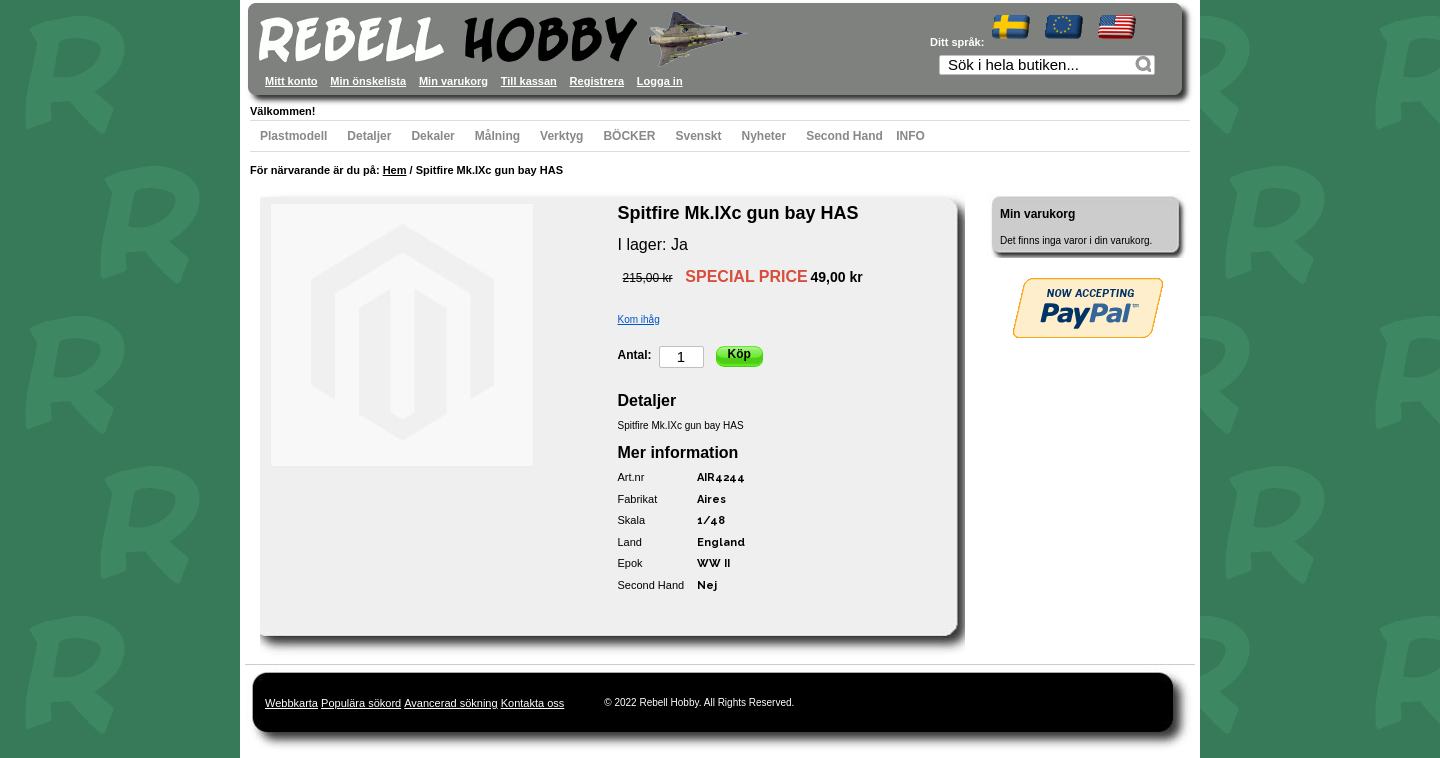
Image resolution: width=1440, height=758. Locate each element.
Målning (497, 136)
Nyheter (764, 136)
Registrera (597, 81)
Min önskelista (368, 81)
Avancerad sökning (450, 703)
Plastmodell (293, 136)
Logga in (660, 81)
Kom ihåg (639, 319)
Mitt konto (291, 81)
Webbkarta (291, 703)
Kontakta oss (533, 703)
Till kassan (529, 81)
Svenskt (698, 136)
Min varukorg (453, 81)
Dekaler (432, 136)
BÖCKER (629, 136)
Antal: (635, 355)
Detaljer (369, 136)
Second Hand (844, 136)
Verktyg (561, 136)
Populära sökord (361, 703)
